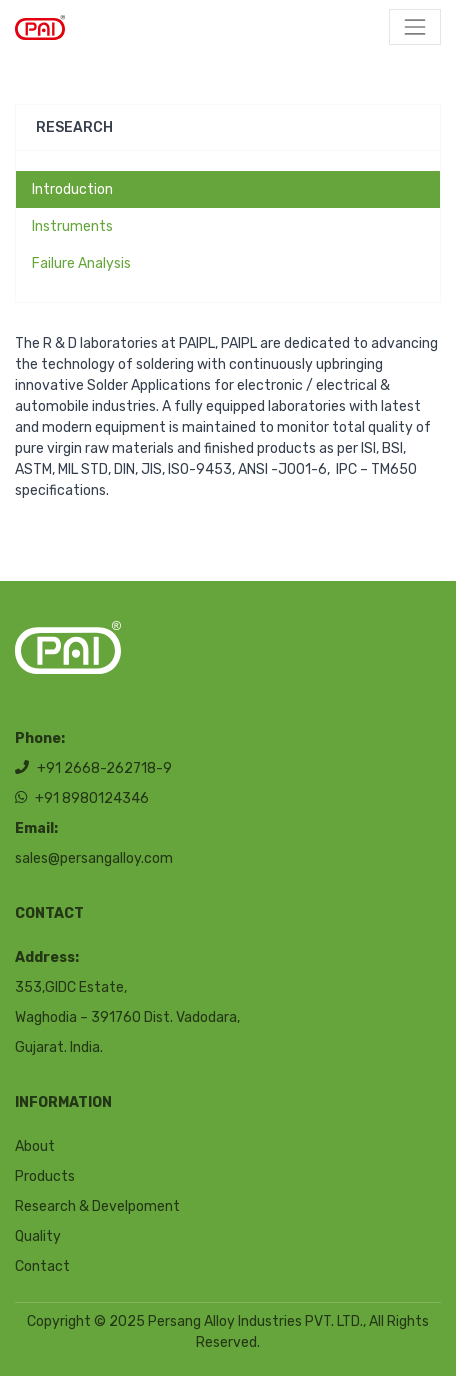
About (35, 1146)
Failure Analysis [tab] (81, 263)
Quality (38, 1236)
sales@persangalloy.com (94, 858)
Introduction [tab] (72, 189)
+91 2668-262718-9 (93, 768)
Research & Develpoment (97, 1206)
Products (45, 1176)
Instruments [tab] (72, 226)
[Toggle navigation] (415, 27)
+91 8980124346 (82, 798)
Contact (42, 1266)
